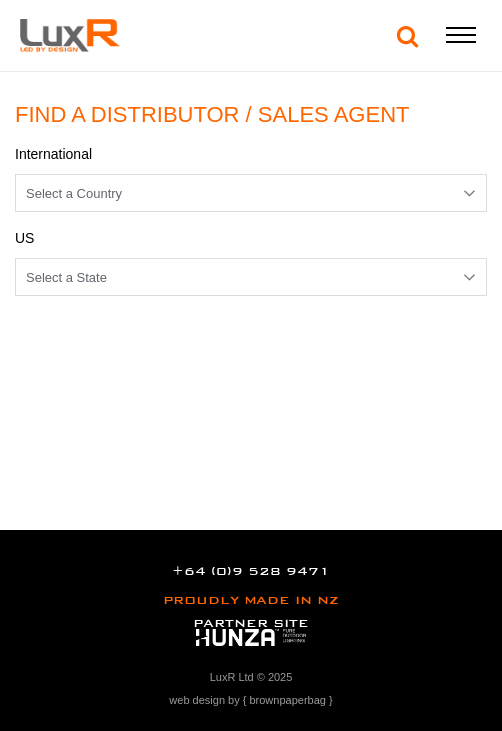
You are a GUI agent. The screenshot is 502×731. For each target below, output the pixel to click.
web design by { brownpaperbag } (250, 700)
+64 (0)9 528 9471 (250, 571)
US (24, 238)
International (53, 154)
